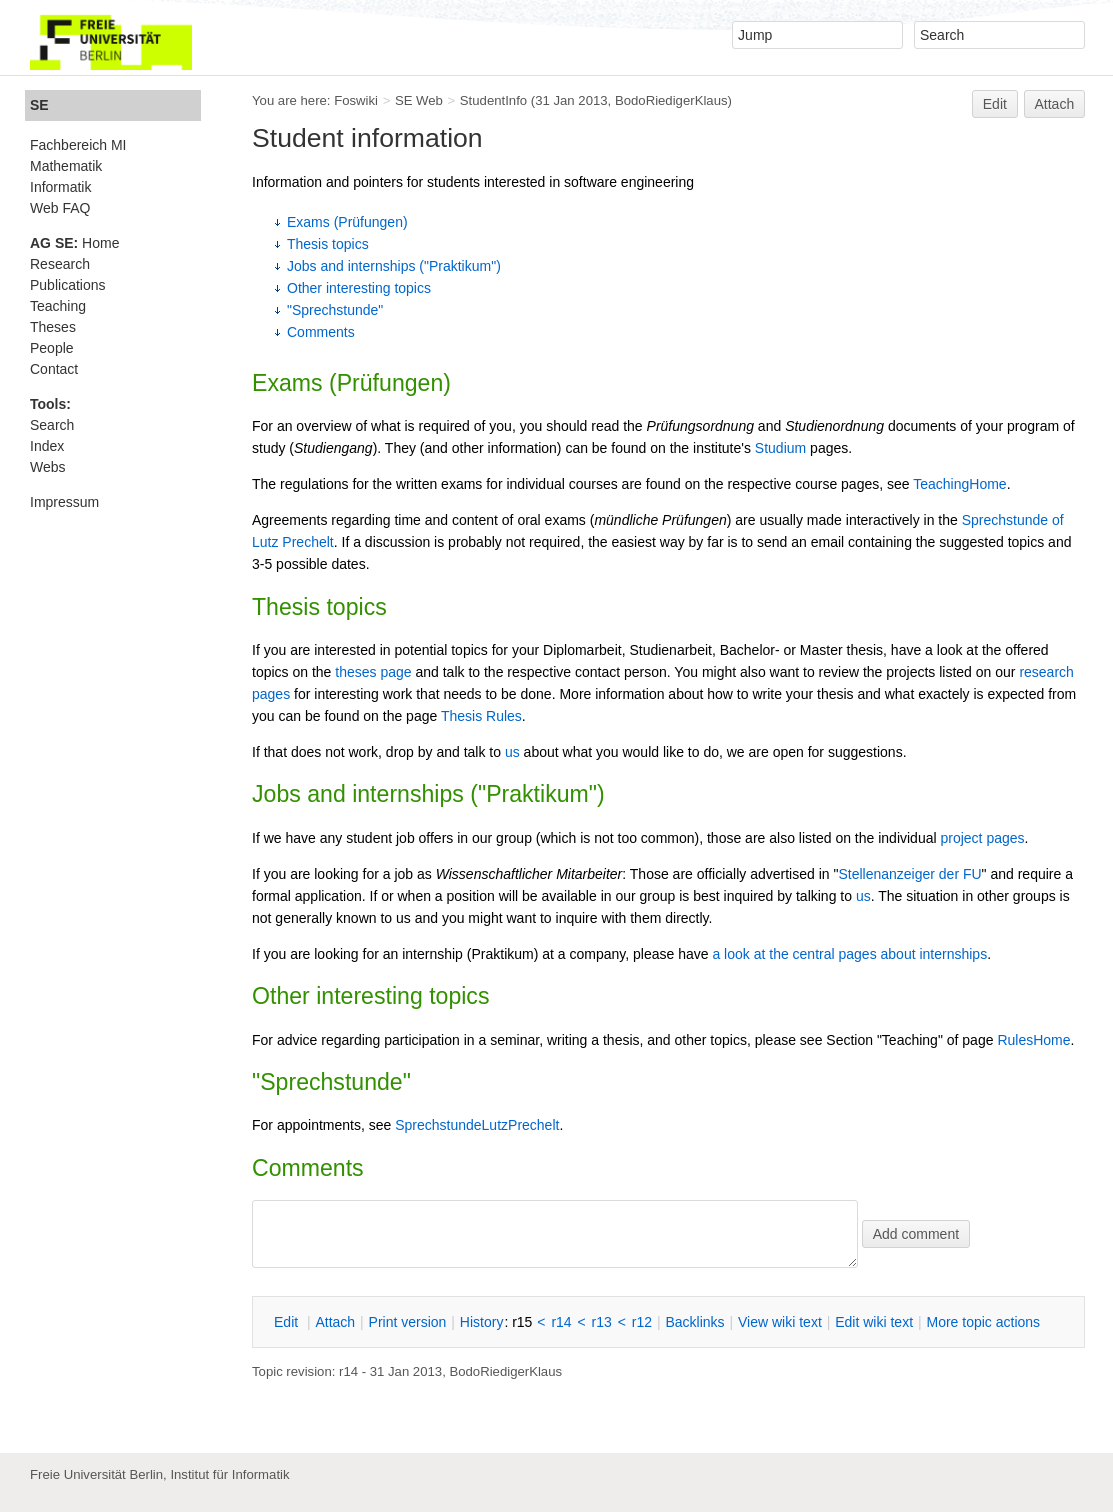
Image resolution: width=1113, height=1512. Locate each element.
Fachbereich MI (78, 145)
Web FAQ (60, 208)
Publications (68, 285)
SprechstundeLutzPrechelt (477, 1125)
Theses (53, 327)
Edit (995, 104)
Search (52, 425)
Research (60, 264)
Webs (48, 467)
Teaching (58, 306)
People (52, 348)
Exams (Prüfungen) (347, 222)
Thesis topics (328, 244)
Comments (321, 332)
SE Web (419, 100)
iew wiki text (780, 1322)
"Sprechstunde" (335, 310)
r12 (642, 1322)
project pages (982, 838)
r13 (602, 1322)
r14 (561, 1322)
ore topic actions (983, 1322)
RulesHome (1033, 1040)
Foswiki (356, 100)
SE (39, 105)
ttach (335, 1322)
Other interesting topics (359, 288)
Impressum (64, 502)
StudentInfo (493, 100)
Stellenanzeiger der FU (909, 874)
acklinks (694, 1322)
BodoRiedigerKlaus (671, 100)
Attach (1055, 104)
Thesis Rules (481, 716)
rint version (408, 1322)
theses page (373, 672)
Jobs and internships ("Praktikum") (394, 266)
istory (482, 1322)
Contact (54, 369)
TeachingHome (959, 484)
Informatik (60, 187)
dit (288, 1322)
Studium (780, 448)
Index (47, 446)
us (512, 752)
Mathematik (66, 166)
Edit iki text (874, 1322)
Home (74, 243)
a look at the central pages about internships (849, 954)
